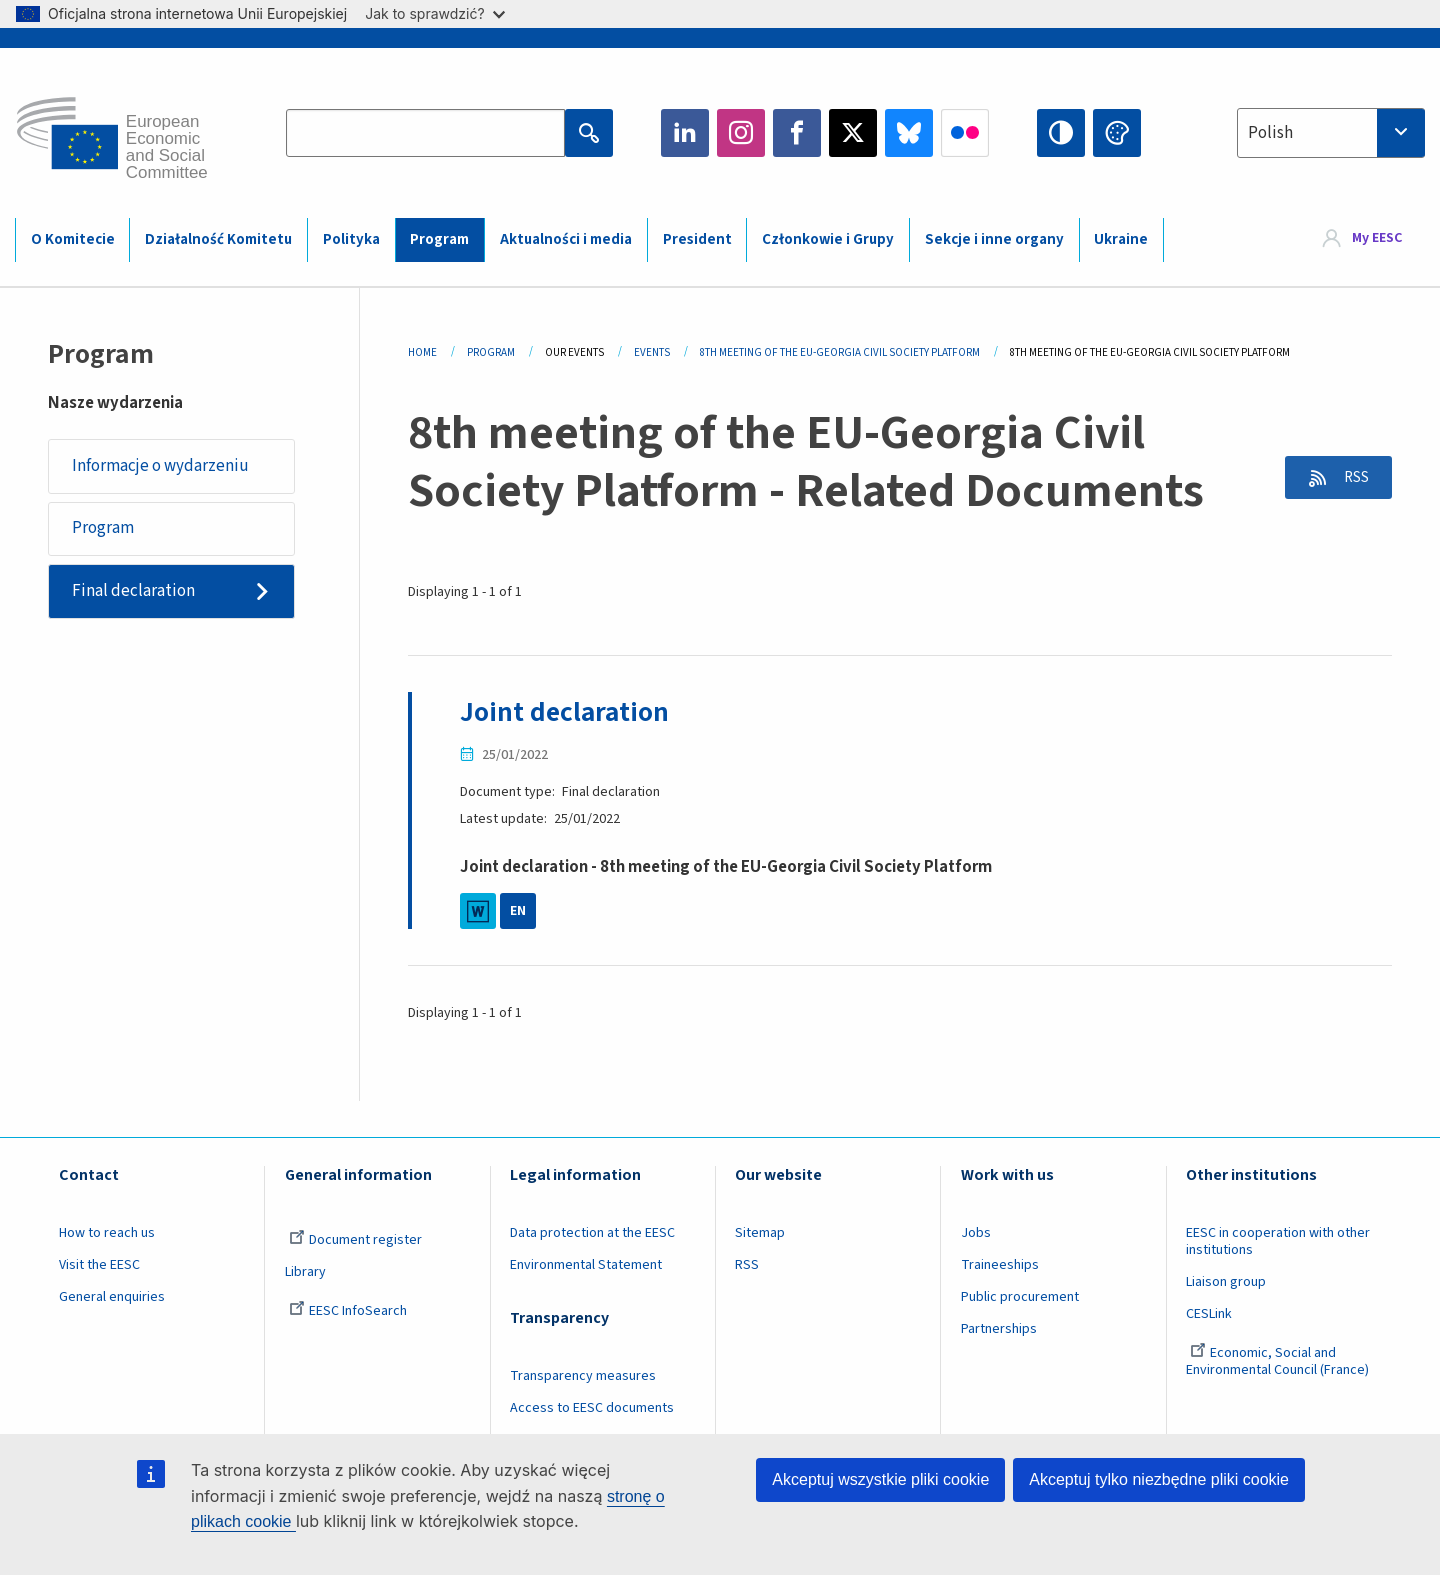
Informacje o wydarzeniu (161, 466)
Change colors (1117, 133)
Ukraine (1121, 239)
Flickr (965, 133)
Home (422, 352)
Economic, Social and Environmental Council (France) (1279, 1360)
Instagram (741, 133)
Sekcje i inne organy (994, 239)
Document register (355, 1240)
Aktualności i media (566, 239)
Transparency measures (583, 1376)
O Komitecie (73, 239)
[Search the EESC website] (425, 133)
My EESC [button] (1377, 239)
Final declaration (134, 593)
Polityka (351, 239)
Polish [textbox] (1270, 133)
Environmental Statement (586, 1265)
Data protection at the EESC (592, 1233)
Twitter (853, 133)
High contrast (1061, 133)
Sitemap (760, 1233)
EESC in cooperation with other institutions (1278, 1241)
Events (652, 352)
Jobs (976, 1233)
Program (439, 239)
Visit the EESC (99, 1265)
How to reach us (107, 1233)
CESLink (1209, 1314)
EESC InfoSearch (348, 1311)
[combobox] (1331, 133)
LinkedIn (685, 133)
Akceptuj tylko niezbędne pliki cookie (1159, 1479)
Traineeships (1000, 1265)
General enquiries (112, 1297)
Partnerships (999, 1328)
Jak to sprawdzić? (434, 13)
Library (305, 1272)
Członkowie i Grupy (828, 239)
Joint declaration (566, 712)
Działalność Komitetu (218, 239)
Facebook (797, 133)
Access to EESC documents (592, 1408)
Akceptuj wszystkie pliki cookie (880, 1479)
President (697, 239)
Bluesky (909, 133)
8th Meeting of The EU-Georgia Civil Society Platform (840, 352)
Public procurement (1020, 1297)
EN (518, 911)
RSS (1351, 478)
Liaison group (1226, 1282)
